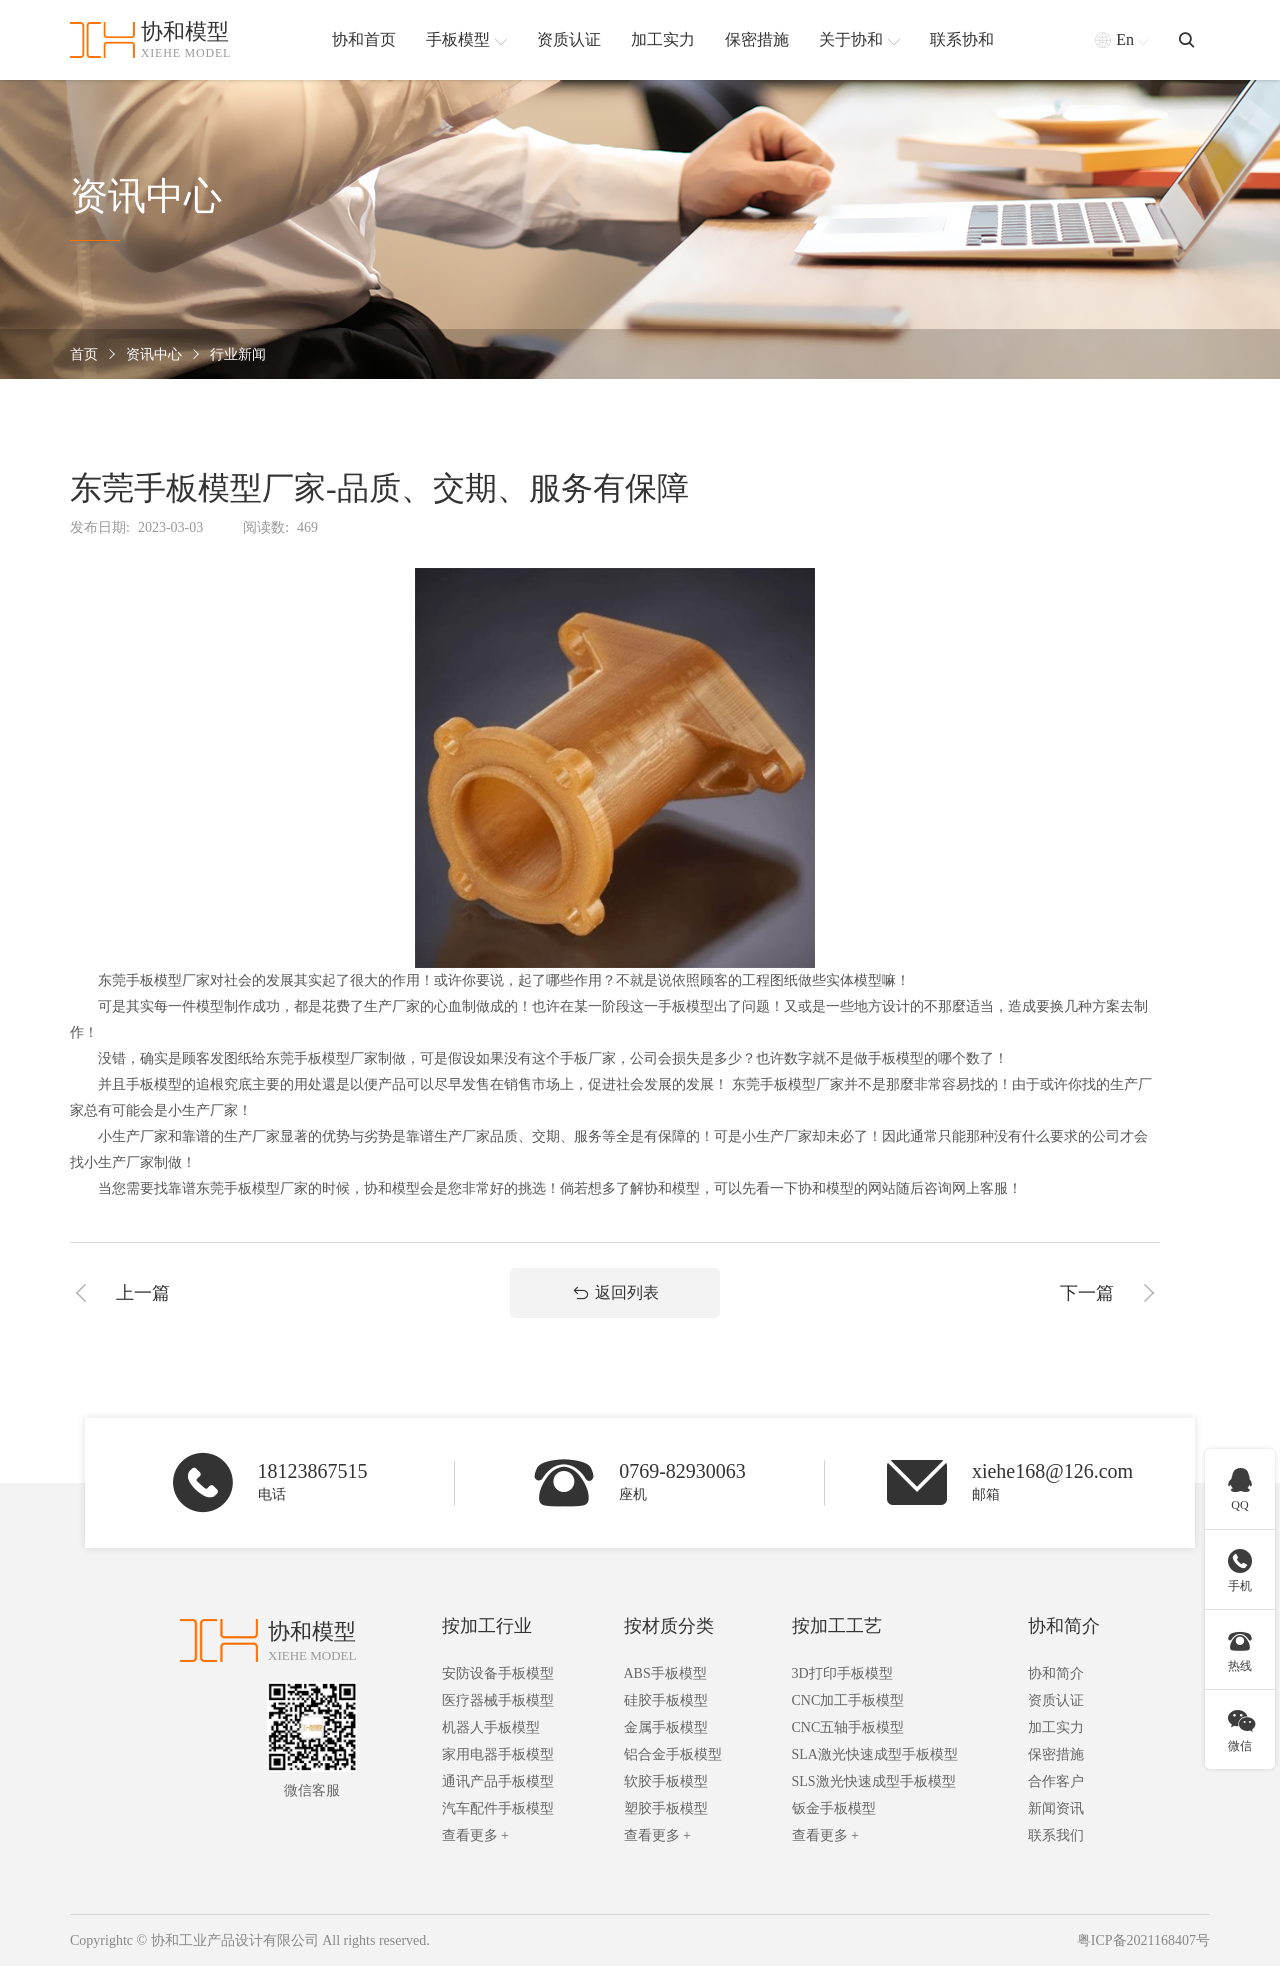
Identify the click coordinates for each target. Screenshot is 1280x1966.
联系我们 (1056, 1835)
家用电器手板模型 (498, 1754)
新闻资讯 (1056, 1808)
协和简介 (1064, 1626)
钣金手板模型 (834, 1808)
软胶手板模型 (666, 1781)
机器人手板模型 (491, 1727)
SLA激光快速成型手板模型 (875, 1754)
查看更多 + (475, 1835)
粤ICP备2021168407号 (1143, 1940)
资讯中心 (154, 354)
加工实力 (1056, 1727)
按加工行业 (487, 1626)
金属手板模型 (666, 1727)
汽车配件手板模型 (498, 1808)
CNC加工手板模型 (848, 1700)
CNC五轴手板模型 (848, 1727)
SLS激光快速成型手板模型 (874, 1781)
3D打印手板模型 (842, 1673)
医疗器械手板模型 (498, 1700)
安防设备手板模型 (498, 1673)
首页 (84, 354)
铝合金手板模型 (673, 1754)
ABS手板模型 (665, 1673)
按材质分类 (669, 1626)
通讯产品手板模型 (498, 1781)
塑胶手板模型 (666, 1808)
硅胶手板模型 (666, 1700)
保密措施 (1056, 1754)
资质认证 (1056, 1700)
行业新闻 (238, 354)
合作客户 (1056, 1781)
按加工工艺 (837, 1626)
